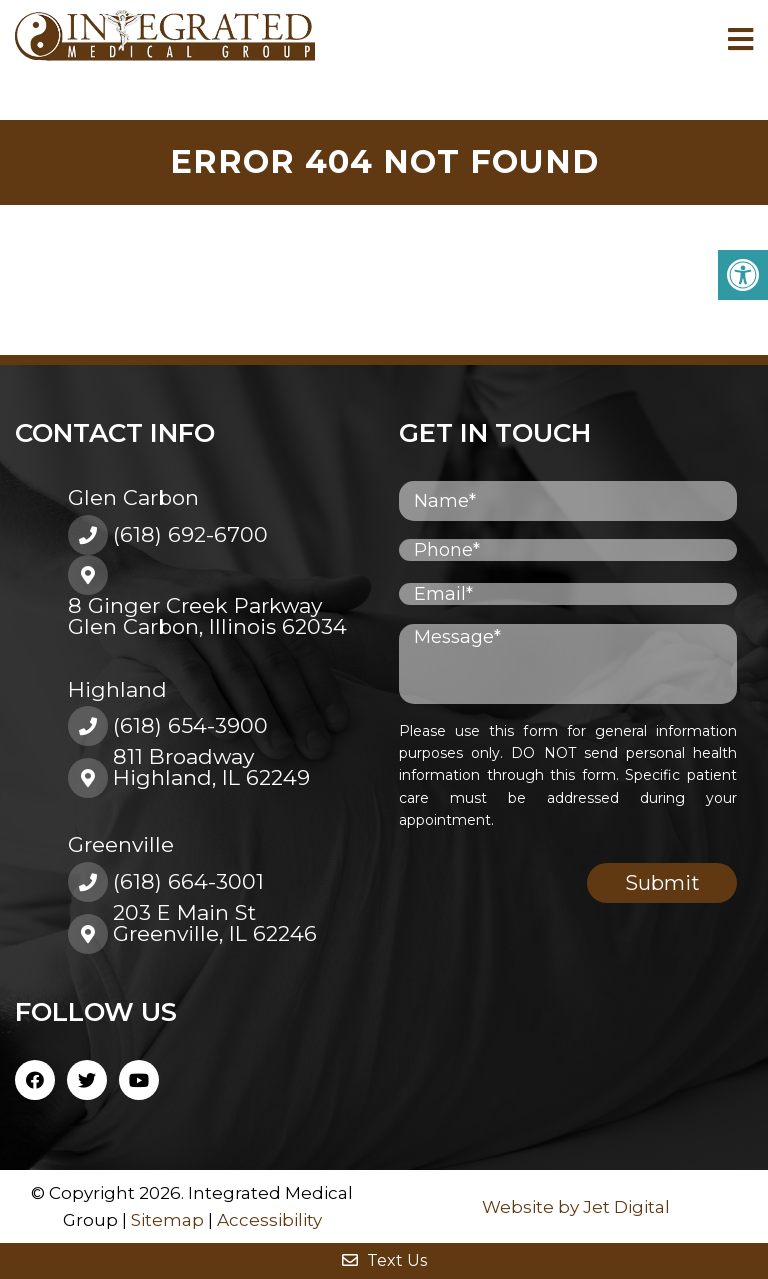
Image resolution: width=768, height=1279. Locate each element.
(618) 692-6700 (190, 534)
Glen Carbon (133, 497)
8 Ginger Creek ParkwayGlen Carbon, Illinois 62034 (207, 616)
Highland (117, 689)
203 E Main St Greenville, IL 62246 (215, 923)
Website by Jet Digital (576, 1207)
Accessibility (269, 1220)
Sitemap (167, 1220)
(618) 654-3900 (190, 725)
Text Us (384, 1260)
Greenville (121, 844)
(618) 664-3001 (188, 881)
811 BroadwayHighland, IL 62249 (211, 767)
